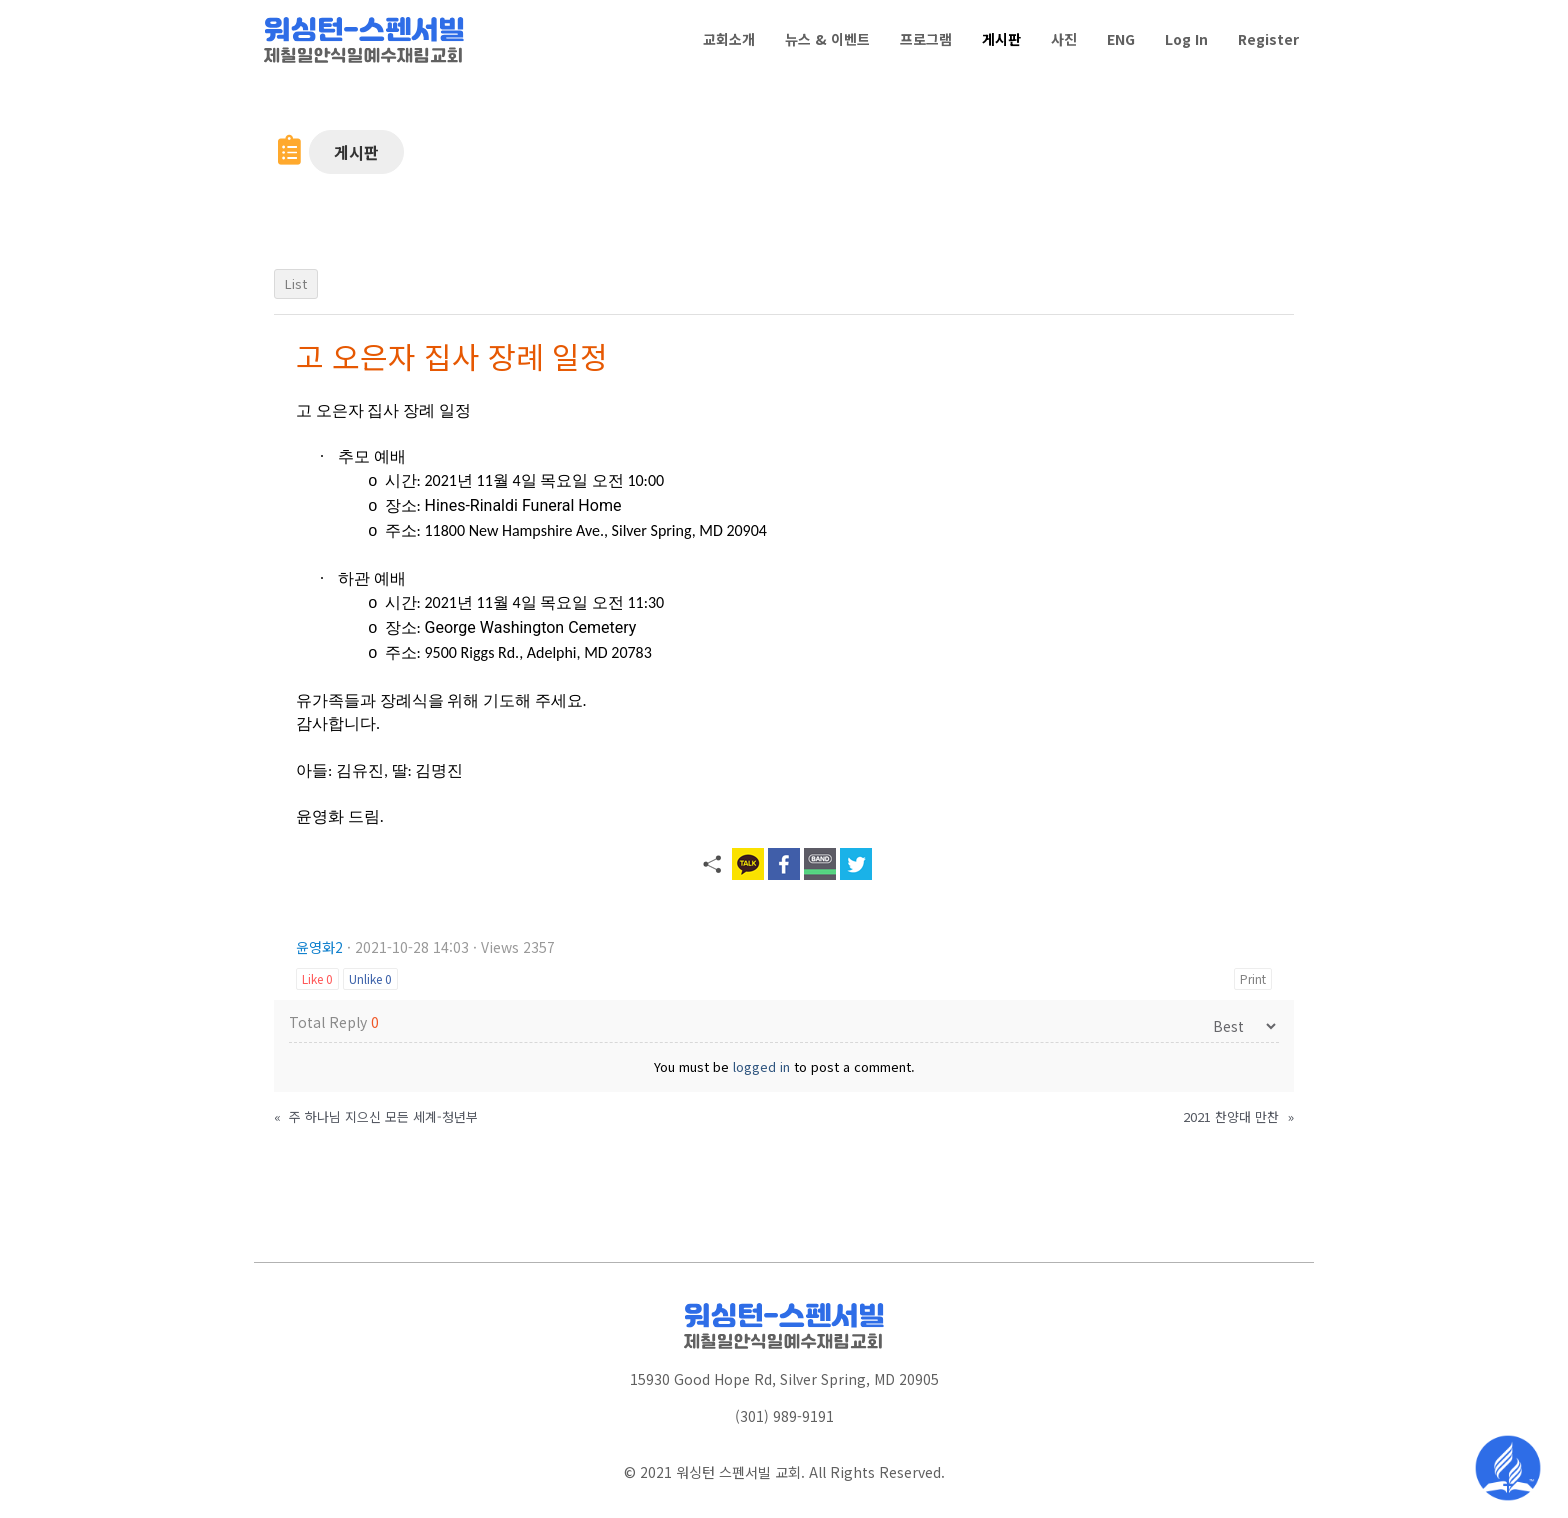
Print (1253, 978)
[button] (356, 152)
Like (317, 978)
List (296, 283)
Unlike (370, 978)
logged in (761, 1066)
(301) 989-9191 (784, 1416)
